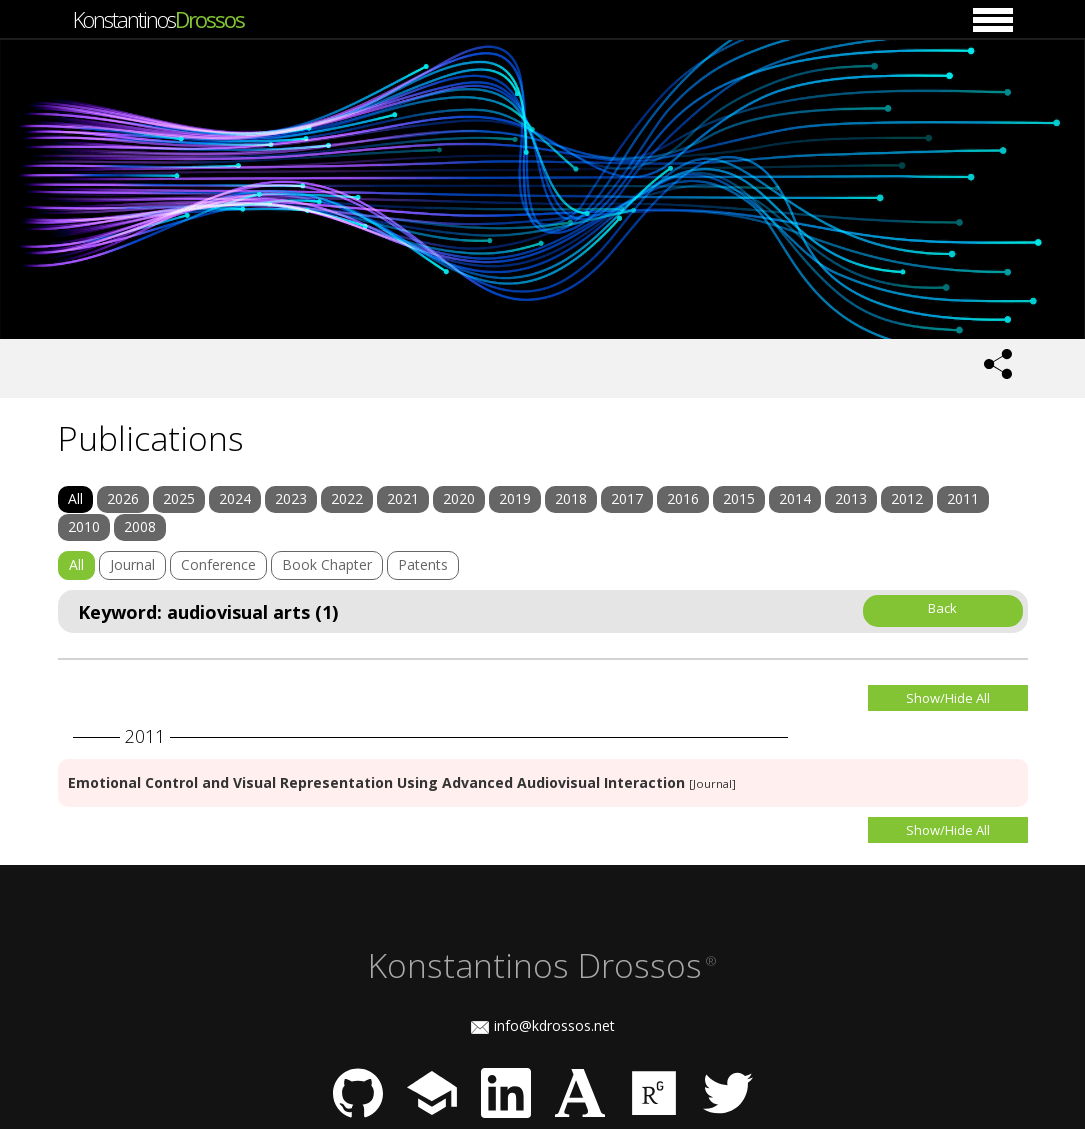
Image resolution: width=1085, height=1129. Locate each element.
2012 (907, 498)
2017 (627, 498)
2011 (963, 498)
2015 (739, 498)
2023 (291, 498)
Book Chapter (327, 564)
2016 (683, 498)
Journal (132, 564)
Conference (218, 564)
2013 (851, 498)
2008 (140, 526)
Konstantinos (158, 19)
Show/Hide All (948, 698)
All (75, 498)
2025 (179, 498)
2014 (795, 498)
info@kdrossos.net (554, 1025)
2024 (235, 498)
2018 (571, 498)
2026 (123, 498)
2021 (403, 498)
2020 (459, 498)
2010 (84, 526)
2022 (347, 498)
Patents (423, 564)
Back (942, 608)
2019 (515, 498)
